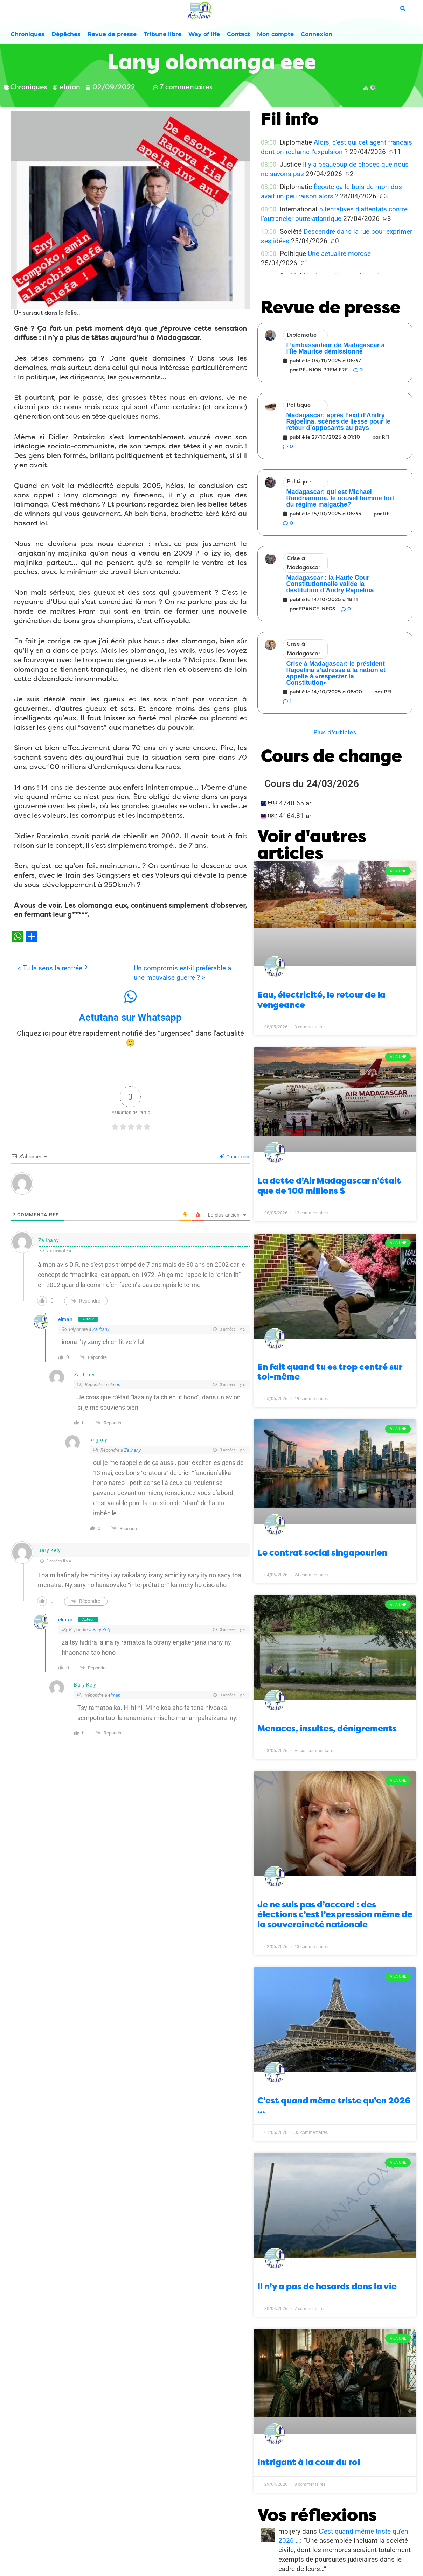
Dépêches (66, 34)
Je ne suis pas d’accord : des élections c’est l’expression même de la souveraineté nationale (334, 1915)
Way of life (204, 34)
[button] (335, 732)
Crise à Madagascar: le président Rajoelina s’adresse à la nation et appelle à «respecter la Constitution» (336, 673)
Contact (238, 34)
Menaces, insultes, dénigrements (327, 1728)
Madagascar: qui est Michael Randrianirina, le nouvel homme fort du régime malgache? (340, 498)
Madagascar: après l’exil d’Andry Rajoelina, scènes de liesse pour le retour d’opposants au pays (338, 421)
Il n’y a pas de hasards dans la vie (327, 2286)
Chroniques (27, 34)
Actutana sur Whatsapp (130, 1017)
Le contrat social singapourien (322, 1553)
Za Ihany (100, 1329)
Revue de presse (112, 34)
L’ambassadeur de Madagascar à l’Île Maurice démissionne (335, 348)
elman (65, 1319)
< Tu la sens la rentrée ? (52, 968)
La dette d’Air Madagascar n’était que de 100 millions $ (329, 1186)
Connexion (316, 34)
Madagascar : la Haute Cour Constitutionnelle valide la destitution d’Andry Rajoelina (330, 584)
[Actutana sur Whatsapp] (130, 997)
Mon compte (275, 34)
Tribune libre (162, 34)
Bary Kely (101, 1629)
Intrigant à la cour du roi (308, 2462)
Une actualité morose (339, 254)
